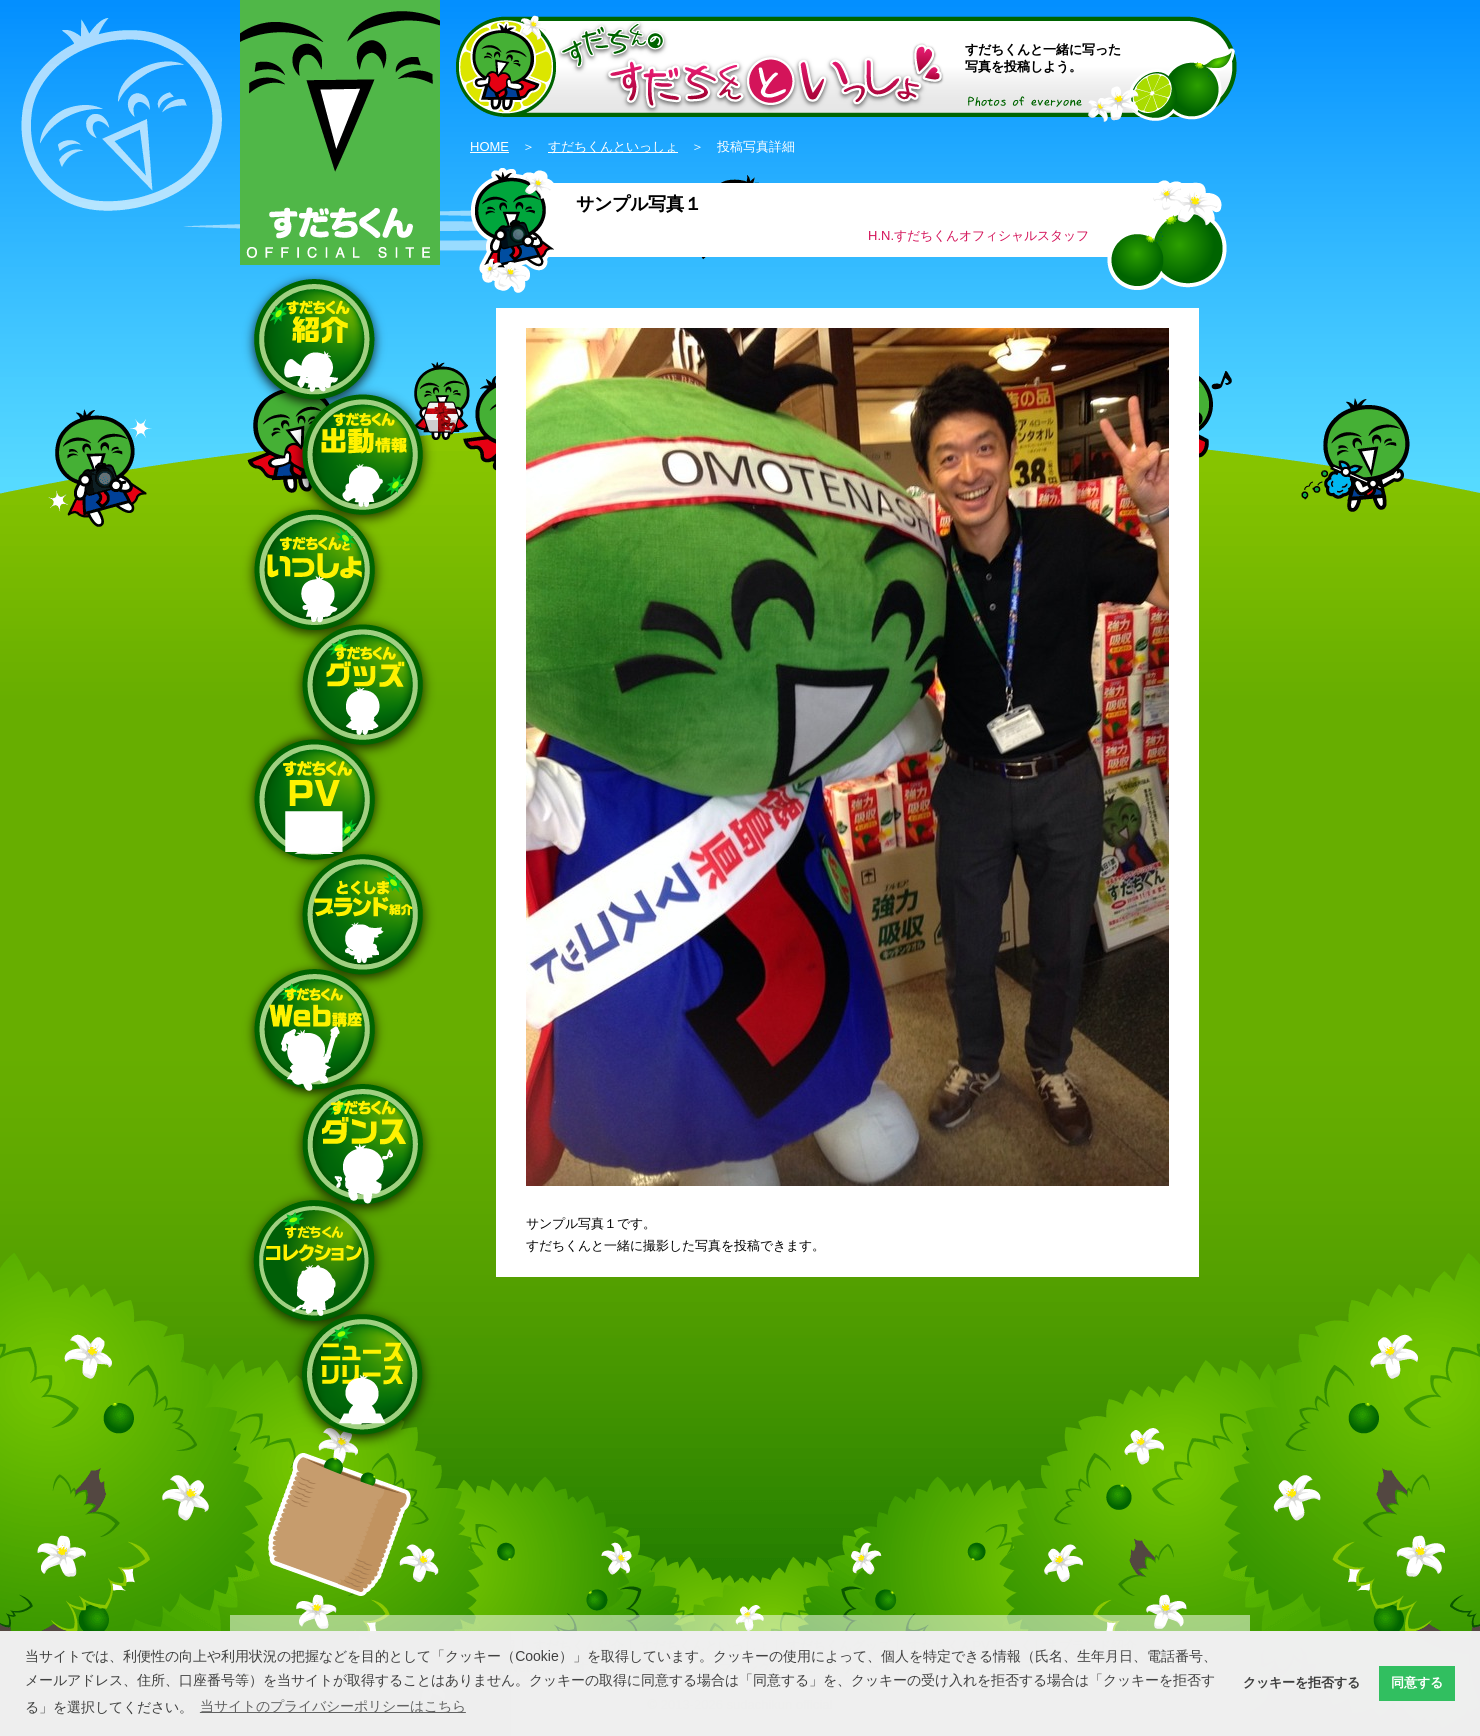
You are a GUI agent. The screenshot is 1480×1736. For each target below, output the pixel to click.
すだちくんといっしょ (613, 146)
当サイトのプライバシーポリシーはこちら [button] (333, 1706)
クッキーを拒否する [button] (1301, 1683)
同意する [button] (1417, 1683)
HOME (489, 146)
